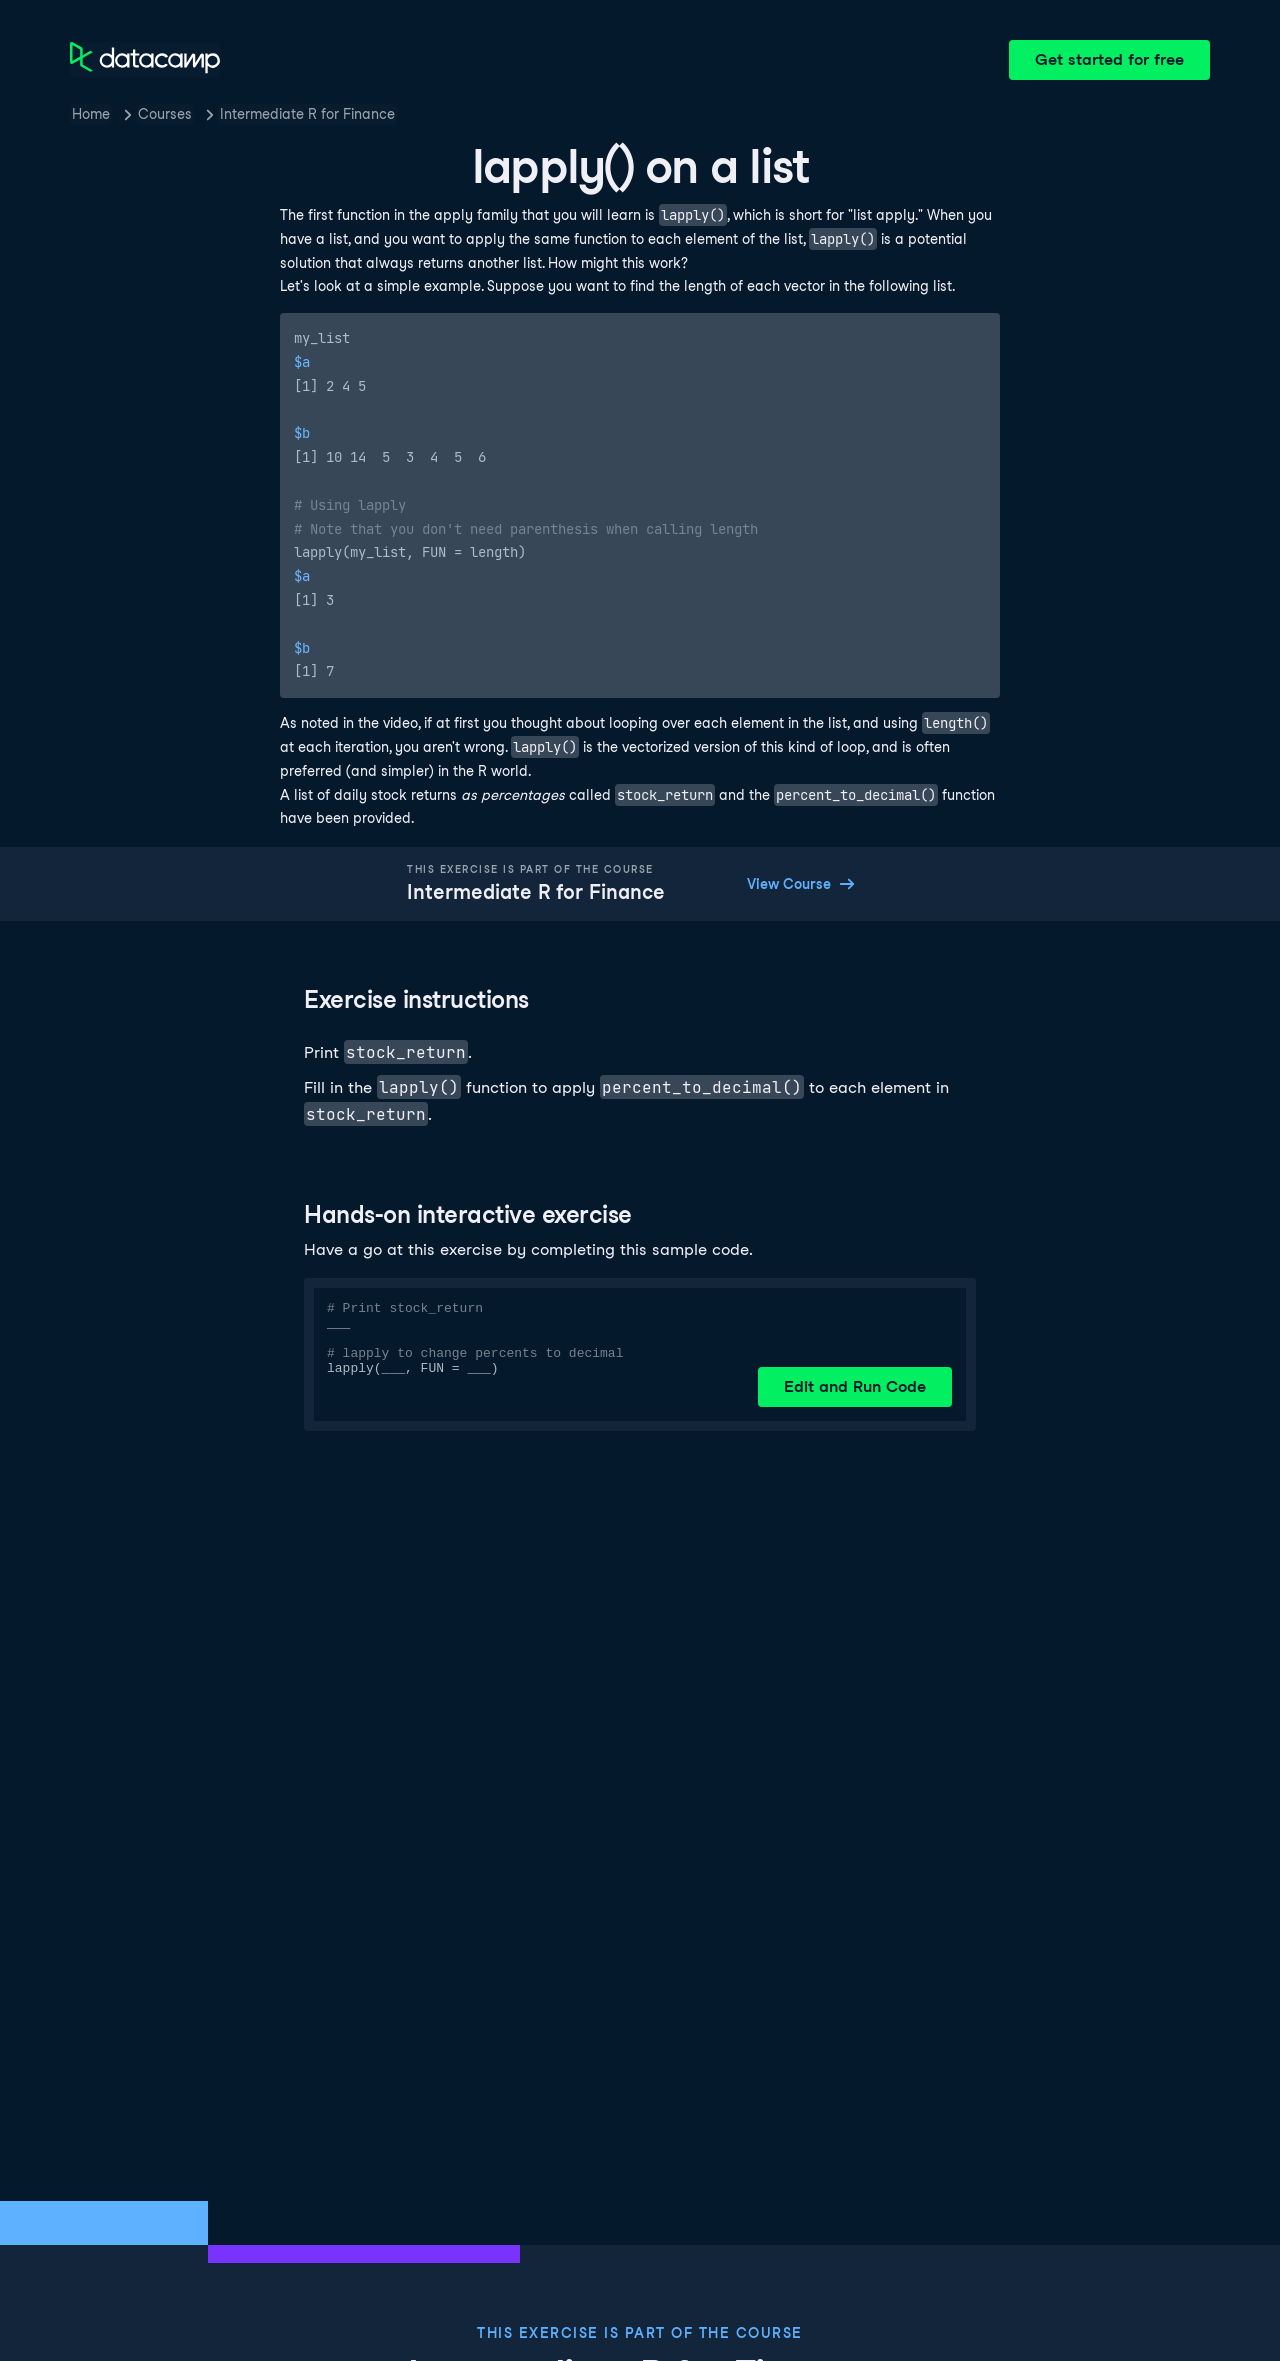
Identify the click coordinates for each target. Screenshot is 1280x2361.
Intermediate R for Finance (307, 114)
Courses (165, 114)
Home (91, 114)
